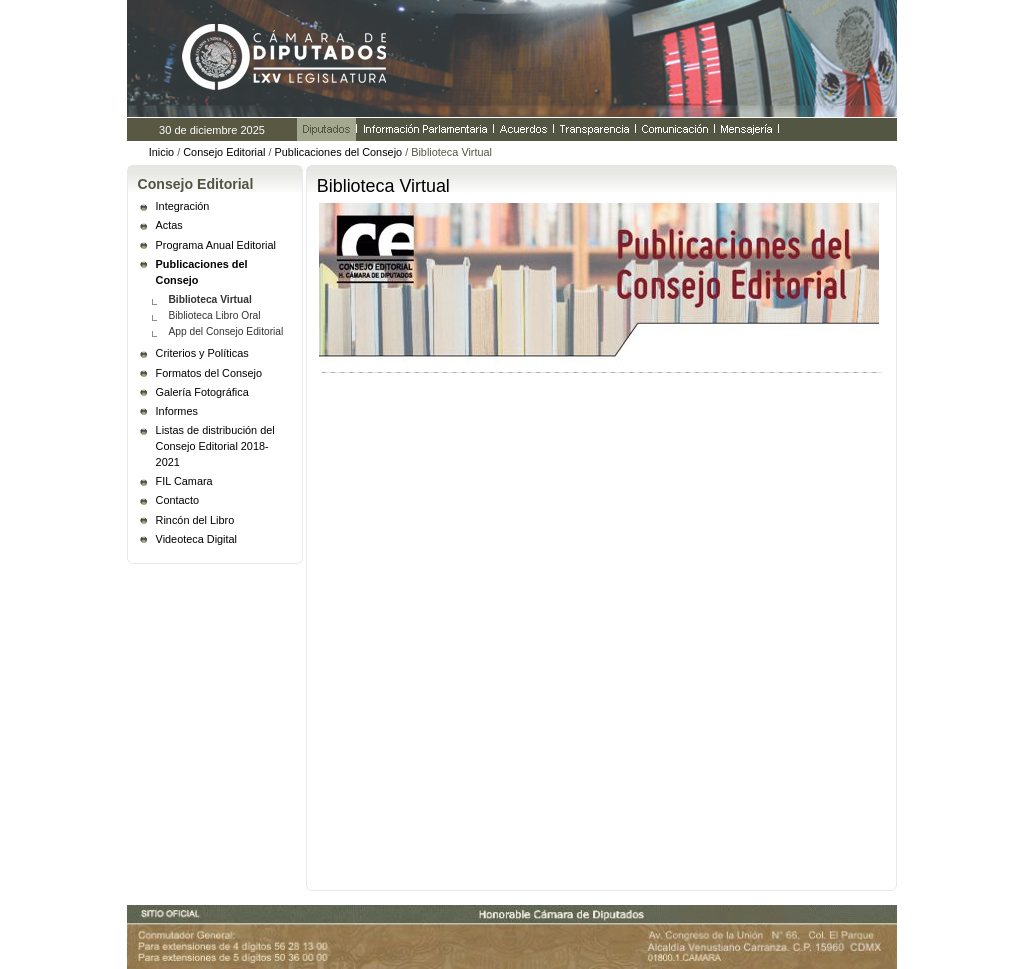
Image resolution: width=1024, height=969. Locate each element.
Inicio (161, 152)
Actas (169, 225)
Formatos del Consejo (209, 373)
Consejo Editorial (224, 152)
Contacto (178, 500)
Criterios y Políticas (202, 353)
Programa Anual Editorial (216, 245)
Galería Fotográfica (202, 392)
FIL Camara (184, 481)
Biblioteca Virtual (209, 299)
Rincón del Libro (195, 520)
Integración (183, 206)
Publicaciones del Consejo (339, 152)
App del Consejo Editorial (225, 331)
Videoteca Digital (196, 539)
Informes (177, 411)
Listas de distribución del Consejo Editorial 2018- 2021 (215, 446)
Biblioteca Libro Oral (214, 315)
